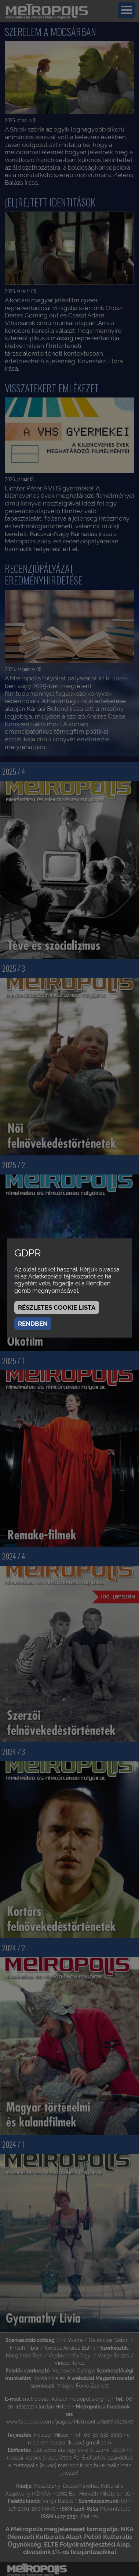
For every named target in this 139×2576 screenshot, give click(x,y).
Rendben (33, 1323)
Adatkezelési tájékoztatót (62, 1276)
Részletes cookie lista (56, 1307)
